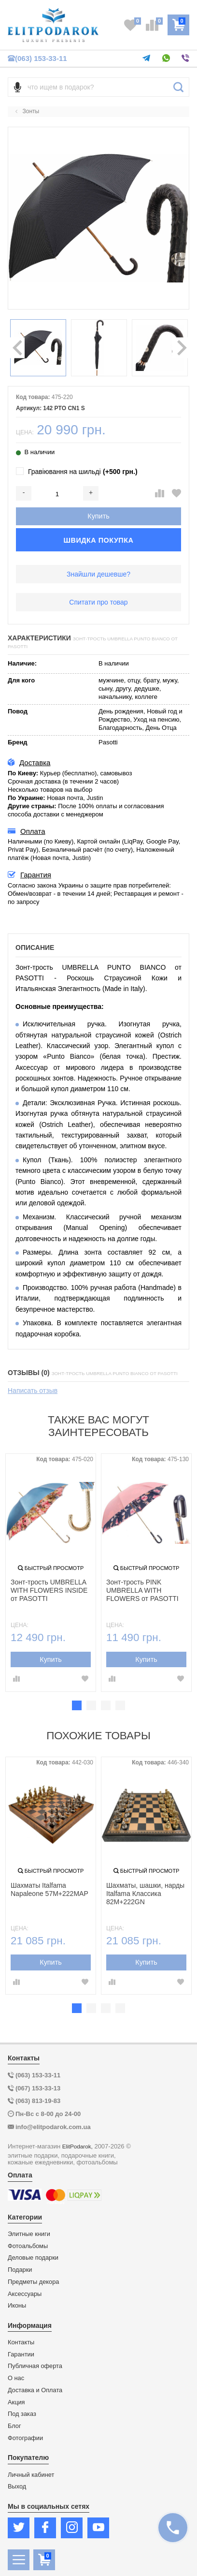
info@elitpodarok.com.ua (53, 2127)
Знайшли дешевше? (98, 574)
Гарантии (21, 2354)
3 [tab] (106, 1705)
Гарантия (29, 875)
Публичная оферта (35, 2366)
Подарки (20, 2269)
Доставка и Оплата (35, 2390)
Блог (14, 2426)
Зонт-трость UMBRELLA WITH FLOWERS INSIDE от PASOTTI (49, 1590)
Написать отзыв (32, 1390)
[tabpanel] (50, 1572)
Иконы (17, 2305)
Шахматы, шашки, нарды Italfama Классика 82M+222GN (145, 1893)
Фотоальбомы (28, 2246)
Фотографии (25, 2438)
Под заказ (22, 2414)
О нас (16, 2378)
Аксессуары (25, 2294)
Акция (16, 2402)
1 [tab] (77, 1705)
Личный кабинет (31, 2475)
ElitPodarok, (77, 2146)
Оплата (26, 831)
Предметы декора (33, 2282)
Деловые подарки (33, 2257)
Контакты (21, 2342)
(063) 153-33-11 (37, 58)
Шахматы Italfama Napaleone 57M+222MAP (49, 1889)
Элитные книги (29, 2234)
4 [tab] (120, 1705)
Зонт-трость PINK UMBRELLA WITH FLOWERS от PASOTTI (142, 1590)
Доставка (29, 762)
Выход (17, 2486)
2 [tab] (91, 1705)
